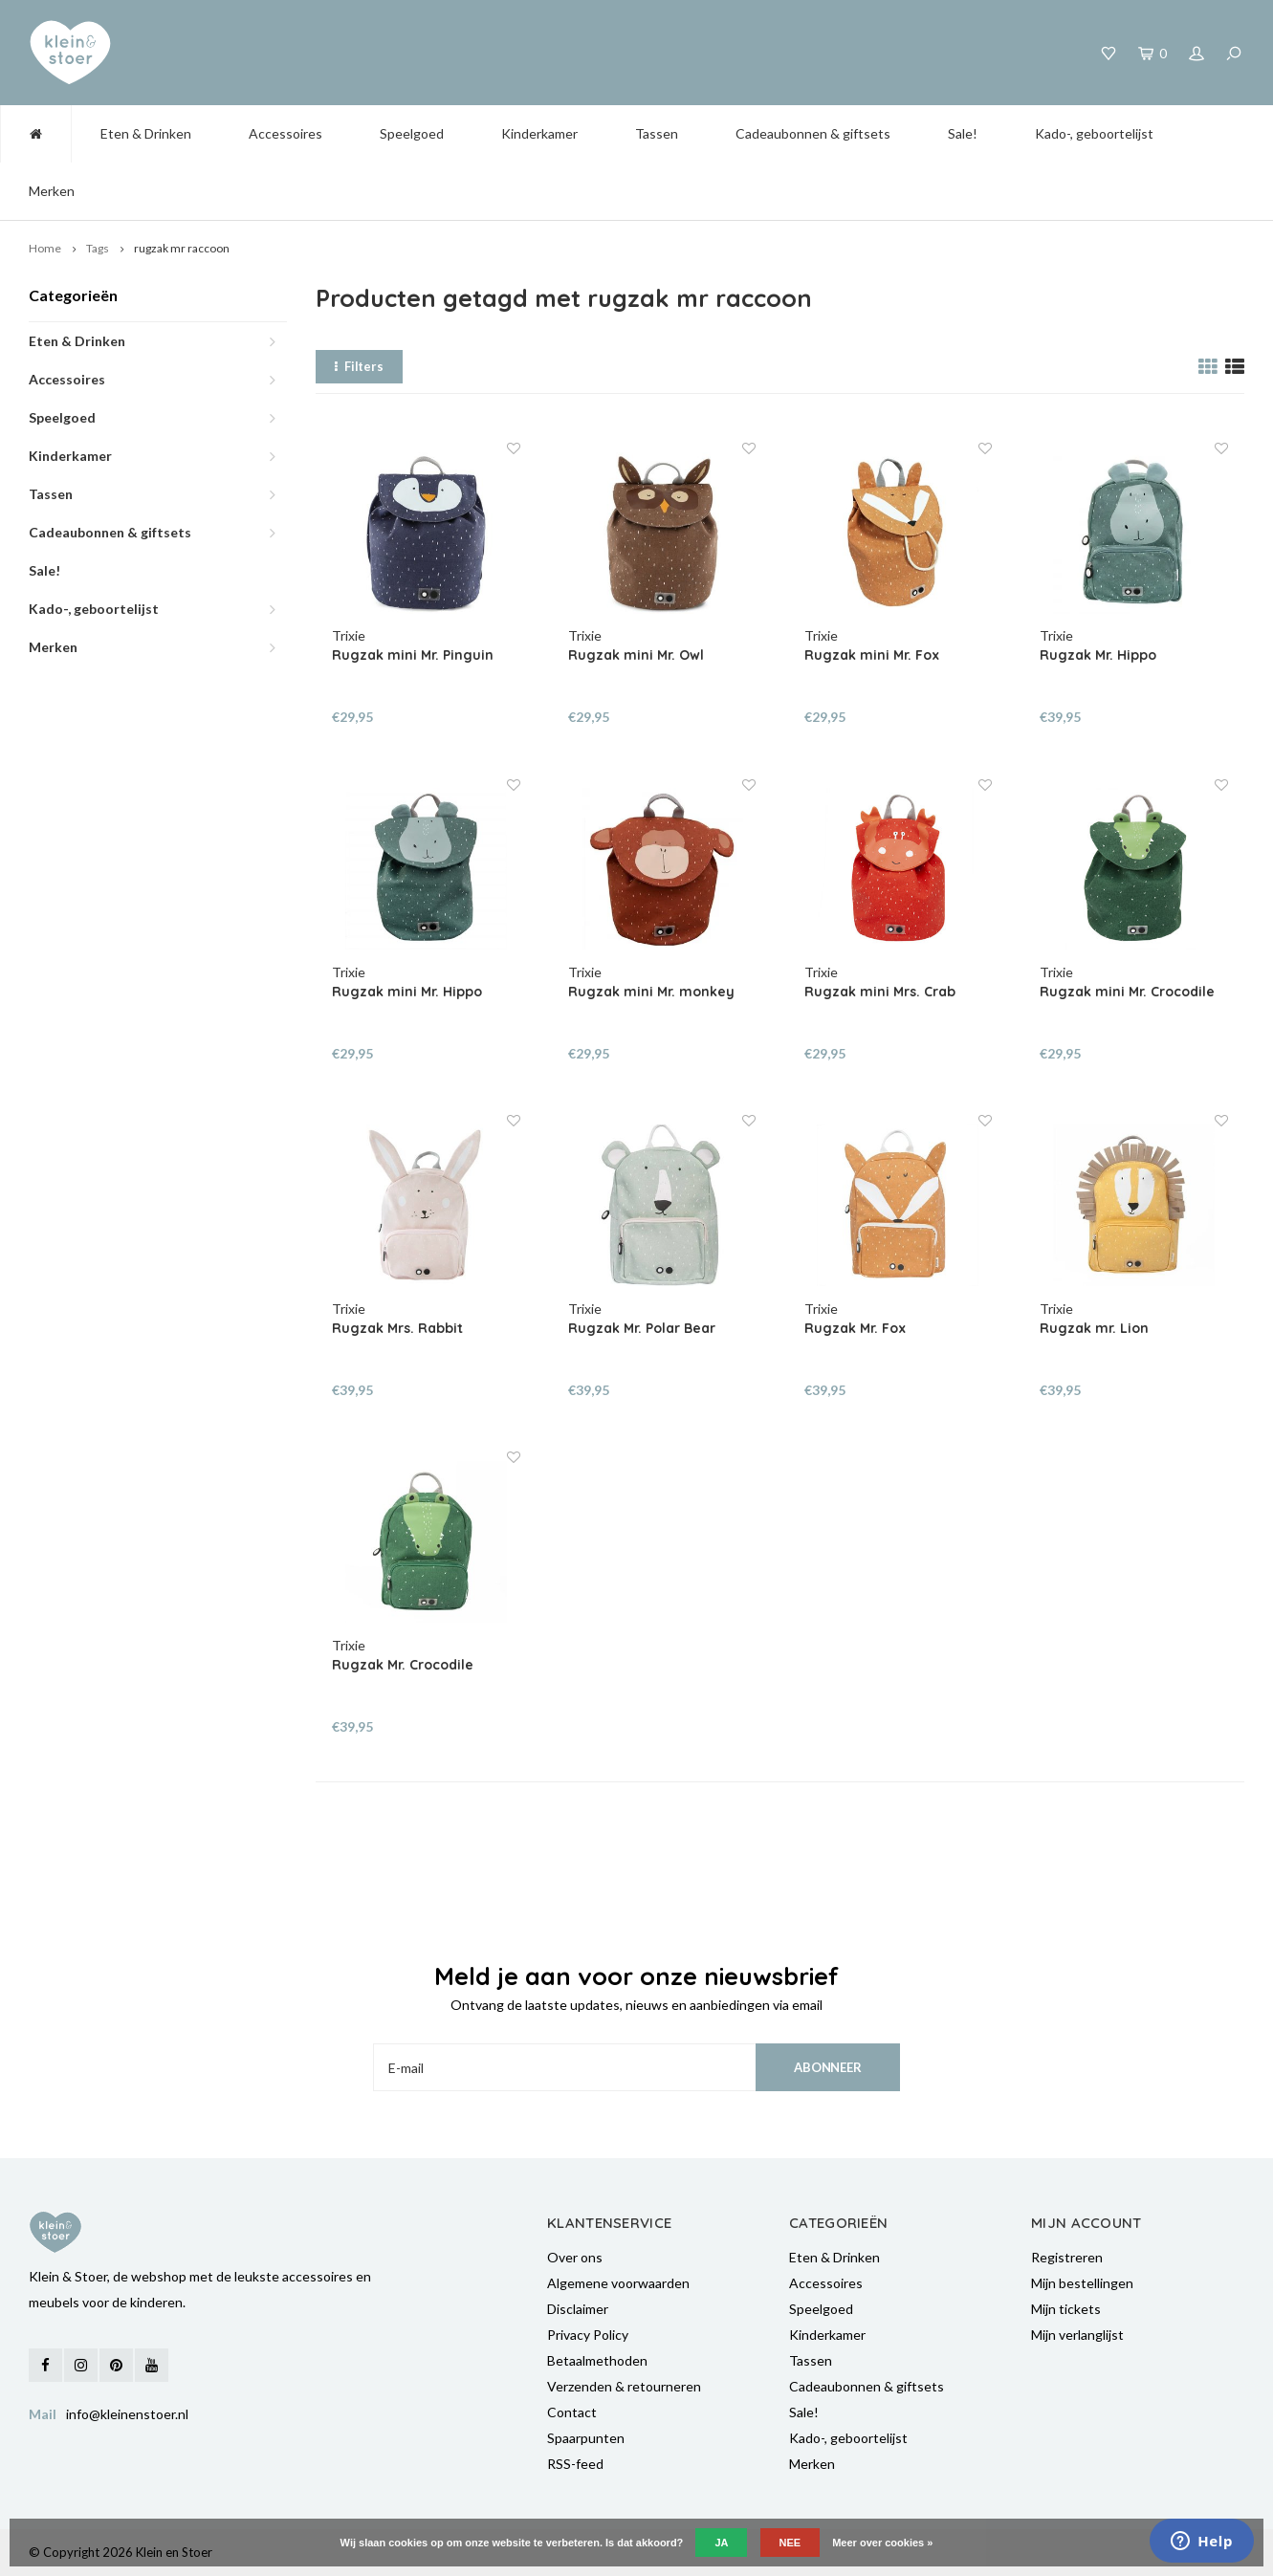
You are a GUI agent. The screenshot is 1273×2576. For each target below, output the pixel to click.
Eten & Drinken (145, 133)
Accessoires (285, 133)
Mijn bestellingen (1082, 2283)
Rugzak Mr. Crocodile (402, 1664)
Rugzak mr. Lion (1094, 1328)
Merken (52, 191)
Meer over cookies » (882, 2542)
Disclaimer (577, 2309)
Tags (97, 248)
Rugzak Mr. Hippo (1098, 655)
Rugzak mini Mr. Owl (636, 655)
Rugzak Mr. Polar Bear (641, 1328)
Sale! (962, 133)
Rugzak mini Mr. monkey (651, 991)
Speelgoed (412, 133)
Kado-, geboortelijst (1094, 133)
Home (45, 248)
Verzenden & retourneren (624, 2386)
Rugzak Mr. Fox (855, 1328)
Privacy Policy (587, 2334)
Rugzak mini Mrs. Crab (879, 991)
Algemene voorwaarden (618, 2283)
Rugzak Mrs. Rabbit (397, 1328)
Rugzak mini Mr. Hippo (407, 991)
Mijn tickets (1066, 2309)
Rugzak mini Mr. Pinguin (413, 655)
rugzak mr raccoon (182, 248)
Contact (572, 2412)
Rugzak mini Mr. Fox (871, 655)
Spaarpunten (586, 2438)
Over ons (575, 2257)
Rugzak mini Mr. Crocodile (1127, 991)
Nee (790, 2542)
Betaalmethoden (597, 2360)
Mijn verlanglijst (1077, 2334)
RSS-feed (575, 2464)
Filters (359, 366)
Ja (721, 2542)
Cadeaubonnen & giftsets (812, 133)
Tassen (656, 133)
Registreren (1067, 2257)
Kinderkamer (539, 133)
